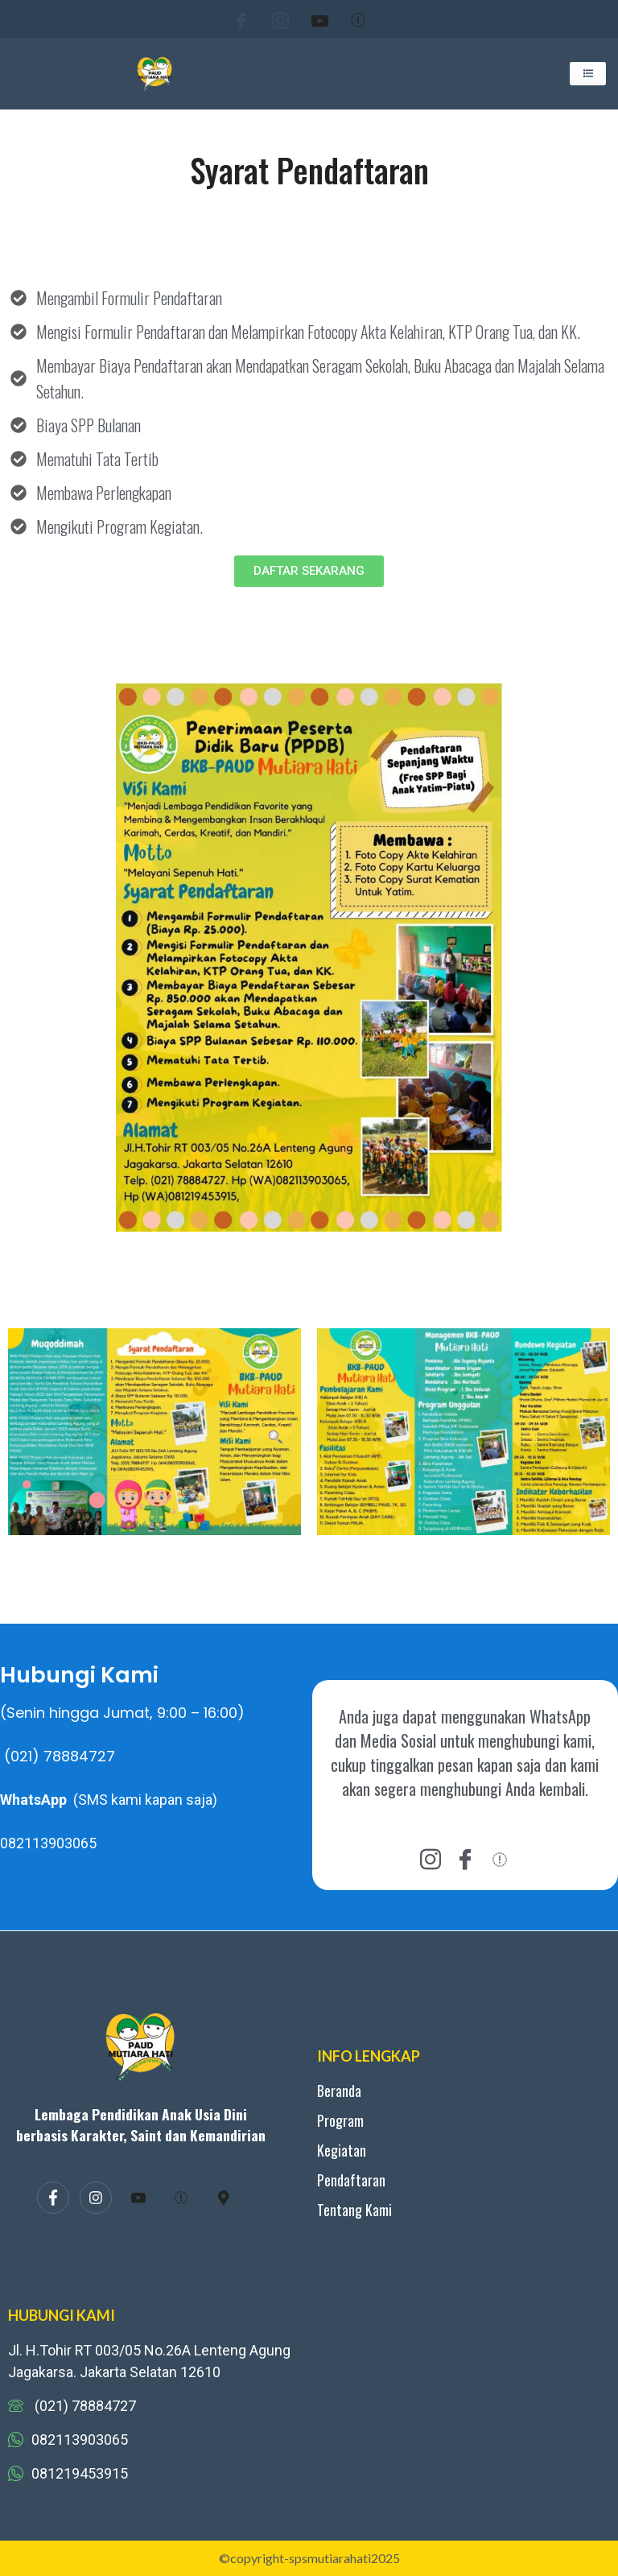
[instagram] (430, 1858)
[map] (224, 2198)
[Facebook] (230, 19)
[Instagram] (270, 19)
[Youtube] (309, 19)
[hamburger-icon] (588, 73)
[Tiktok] (348, 19)
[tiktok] (500, 1858)
